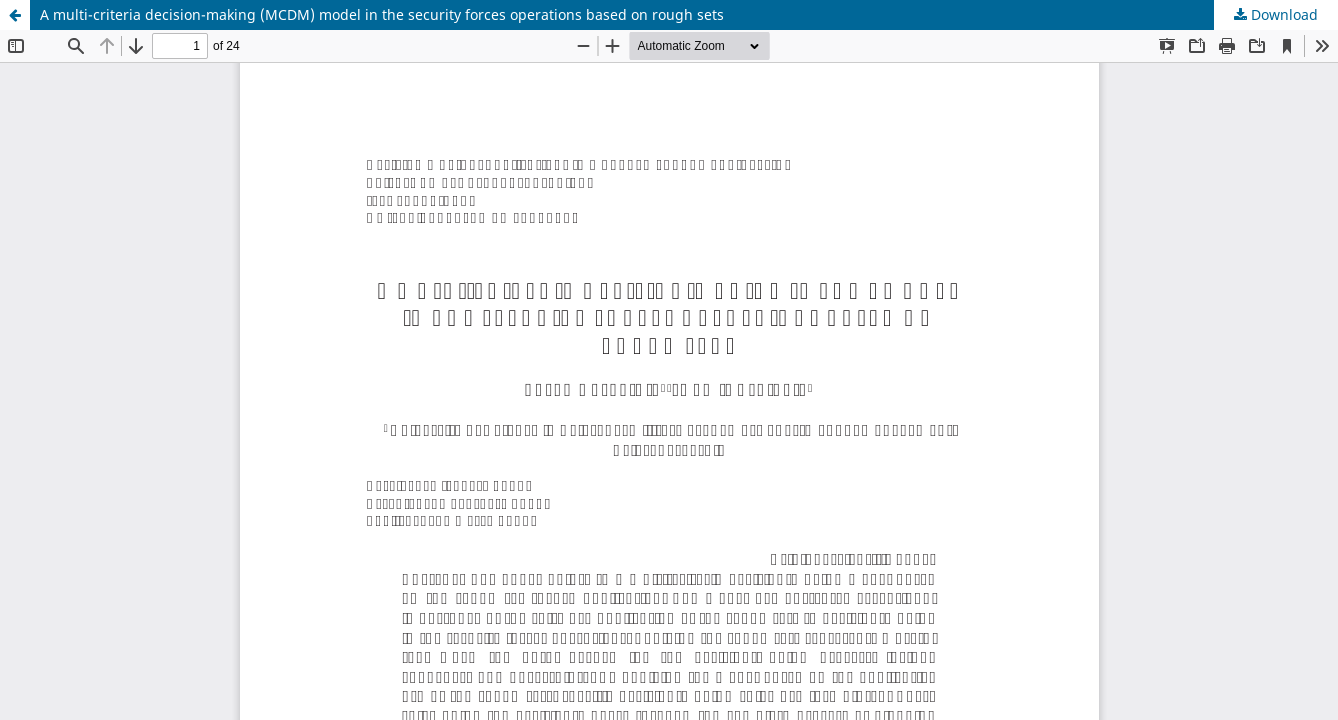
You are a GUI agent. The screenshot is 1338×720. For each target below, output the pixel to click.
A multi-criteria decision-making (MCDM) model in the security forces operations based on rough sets (382, 14)
